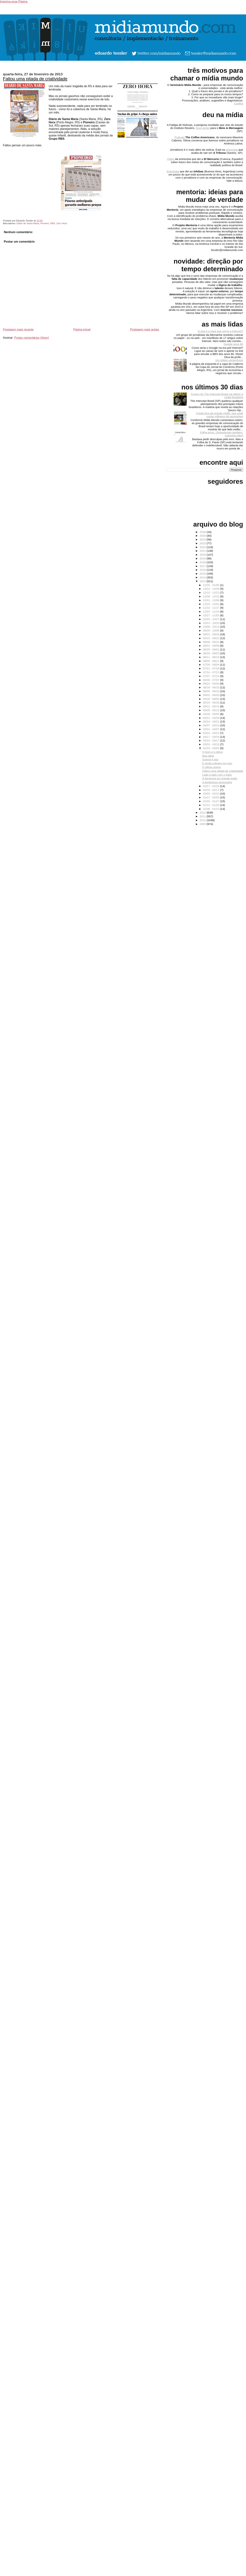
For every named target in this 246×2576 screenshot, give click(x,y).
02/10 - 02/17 (211, 789)
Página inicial (81, 329)
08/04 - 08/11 (211, 660)
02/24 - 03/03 (211, 748)
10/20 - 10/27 (211, 619)
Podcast (180, 137)
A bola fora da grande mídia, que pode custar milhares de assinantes (219, 415)
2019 (203, 558)
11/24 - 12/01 (211, 604)
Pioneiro (44, 223)
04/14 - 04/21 (211, 721)
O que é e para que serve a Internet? (220, 331)
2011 (203, 816)
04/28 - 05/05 (211, 714)
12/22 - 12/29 (211, 588)
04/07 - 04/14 (211, 725)
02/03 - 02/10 (211, 793)
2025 (203, 535)
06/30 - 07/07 (211, 679)
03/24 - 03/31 (211, 733)
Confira (238, 103)
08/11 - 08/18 (211, 657)
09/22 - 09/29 (211, 634)
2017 (203, 566)
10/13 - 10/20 (211, 623)
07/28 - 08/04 (211, 664)
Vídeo (170, 159)
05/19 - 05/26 (211, 702)
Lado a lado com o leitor (217, 774)
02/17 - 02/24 (211, 786)
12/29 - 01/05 (211, 585)
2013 (203, 581)
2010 (203, 820)
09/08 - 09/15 (211, 641)
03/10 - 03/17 (211, 740)
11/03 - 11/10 (211, 611)
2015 (203, 573)
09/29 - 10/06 (211, 630)
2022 (203, 547)
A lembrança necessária (217, 782)
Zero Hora (61, 223)
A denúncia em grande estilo (219, 778)
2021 (203, 550)
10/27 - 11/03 (211, 615)
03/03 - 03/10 (211, 744)
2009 (203, 824)
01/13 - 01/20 (211, 805)
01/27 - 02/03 (211, 797)
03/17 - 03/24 (211, 736)
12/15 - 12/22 (211, 592)
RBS (52, 223)
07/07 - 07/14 (211, 676)
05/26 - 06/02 (211, 698)
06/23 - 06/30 (211, 683)
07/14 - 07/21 (211, 672)
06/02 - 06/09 (211, 695)
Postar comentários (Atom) (31, 337)
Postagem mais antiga (144, 329)
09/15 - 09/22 (211, 638)
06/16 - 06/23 (211, 687)
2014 (203, 577)
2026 (203, 532)
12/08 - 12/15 (211, 596)
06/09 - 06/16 (211, 691)
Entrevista (173, 171)
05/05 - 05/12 (211, 710)
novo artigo (203, 128)
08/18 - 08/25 (211, 653)
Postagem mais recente (18, 329)
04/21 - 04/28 (211, 717)
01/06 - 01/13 (211, 808)
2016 (203, 569)
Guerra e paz (210, 759)
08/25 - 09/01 (211, 649)
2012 (203, 812)
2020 (203, 554)
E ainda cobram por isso (217, 763)
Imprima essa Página (13, 1)
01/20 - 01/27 (211, 801)
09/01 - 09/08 (211, 645)
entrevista (232, 149)
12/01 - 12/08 (211, 600)
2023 (203, 543)
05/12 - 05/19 (211, 706)
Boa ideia (208, 755)
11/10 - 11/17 (211, 607)
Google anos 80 (233, 344)
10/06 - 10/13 (211, 626)
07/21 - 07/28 (211, 668)
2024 (203, 539)
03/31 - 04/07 (211, 729)
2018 (203, 562)
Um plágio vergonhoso (229, 360)
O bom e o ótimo (212, 751)
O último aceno (211, 767)
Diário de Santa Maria (28, 223)
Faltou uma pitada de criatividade (35, 78)
